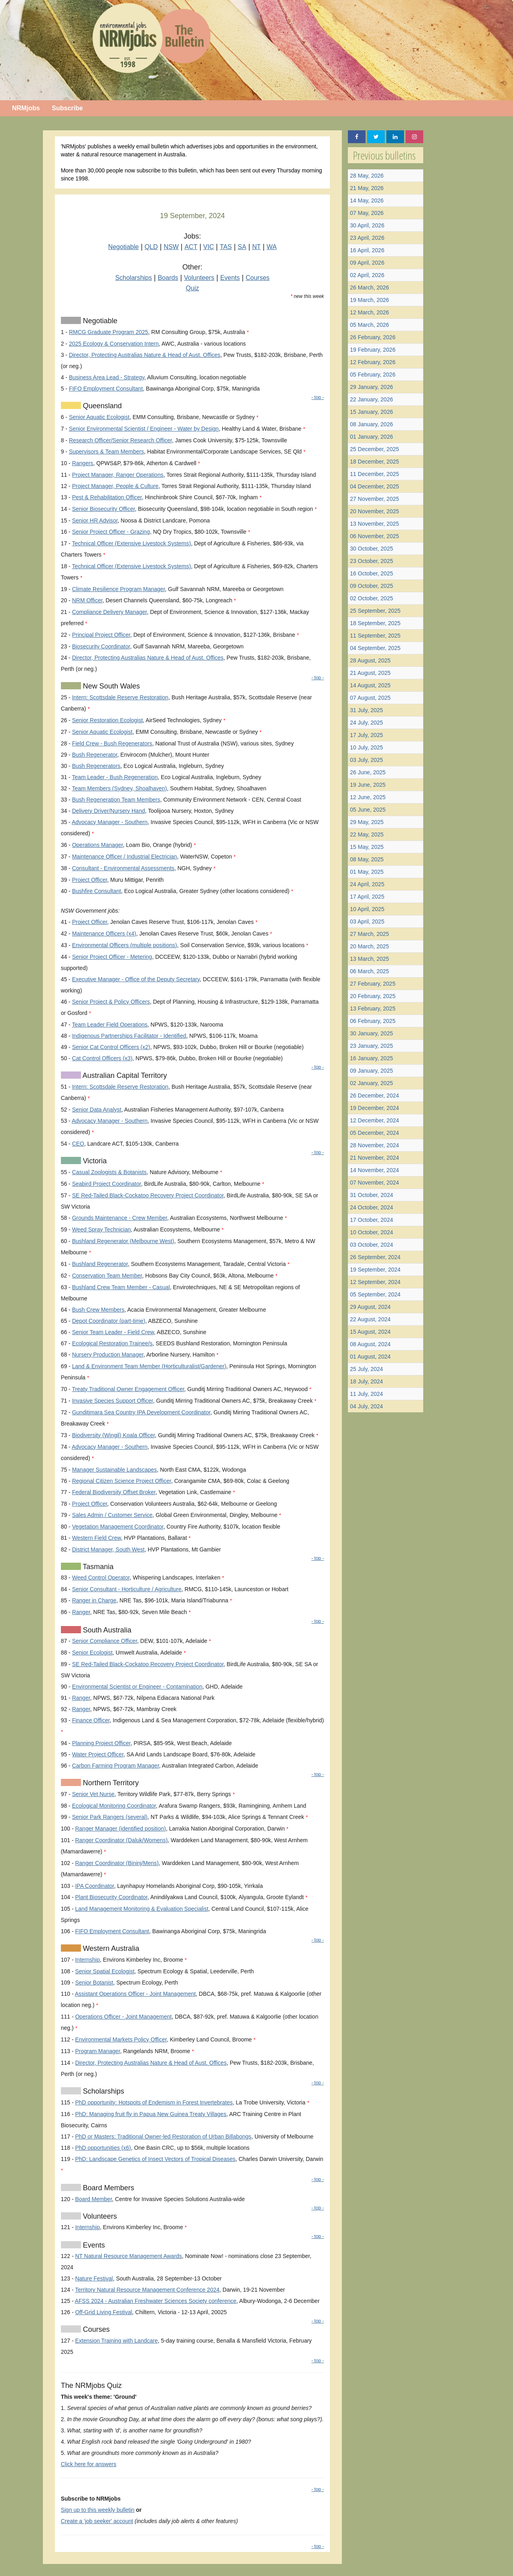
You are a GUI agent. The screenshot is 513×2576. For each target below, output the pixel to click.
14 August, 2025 (370, 685)
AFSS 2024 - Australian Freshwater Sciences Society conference (155, 2301)
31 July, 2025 (366, 710)
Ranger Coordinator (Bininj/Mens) (117, 1863)
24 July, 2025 (366, 722)
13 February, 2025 (372, 1008)
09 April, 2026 (367, 262)
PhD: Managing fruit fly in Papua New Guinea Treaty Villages (150, 2114)
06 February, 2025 (372, 1021)
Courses (258, 277)
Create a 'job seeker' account (97, 2521)
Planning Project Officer (101, 1743)
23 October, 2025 (371, 561)
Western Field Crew (96, 1538)
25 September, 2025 (375, 611)
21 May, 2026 (367, 188)
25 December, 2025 (374, 449)
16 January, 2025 (371, 1058)
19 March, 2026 (369, 300)
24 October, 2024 (371, 1207)
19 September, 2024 (375, 1269)
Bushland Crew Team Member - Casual (121, 1287)
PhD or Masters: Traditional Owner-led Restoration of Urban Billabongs (163, 2136)
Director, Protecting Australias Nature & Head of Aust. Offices (144, 355)
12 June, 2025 (368, 797)
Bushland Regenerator (100, 1264)
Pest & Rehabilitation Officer (107, 497)
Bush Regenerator (94, 754)
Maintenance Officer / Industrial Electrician (124, 856)
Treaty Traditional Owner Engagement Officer (128, 1389)
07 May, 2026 (367, 213)
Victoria (94, 1161)
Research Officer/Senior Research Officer (120, 440)
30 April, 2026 (367, 225)
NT (256, 246)
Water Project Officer (97, 1754)
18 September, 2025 (375, 623)
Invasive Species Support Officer (112, 1400)
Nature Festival (94, 2278)
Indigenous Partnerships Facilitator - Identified (129, 1036)
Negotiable (123, 246)
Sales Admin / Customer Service (112, 1515)
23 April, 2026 (367, 238)
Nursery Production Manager (107, 1354)
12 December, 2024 (374, 1120)
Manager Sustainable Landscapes (114, 1469)
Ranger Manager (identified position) (120, 1828)
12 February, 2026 (372, 362)
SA (242, 246)
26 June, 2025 (368, 772)
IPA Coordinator (94, 1886)
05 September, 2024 (375, 1294)
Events (230, 277)
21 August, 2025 (370, 673)
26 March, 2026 (369, 287)
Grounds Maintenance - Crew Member (119, 1218)
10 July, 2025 (366, 747)
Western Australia (110, 1948)
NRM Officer (87, 600)
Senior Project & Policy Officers (111, 1001)
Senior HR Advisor (95, 520)
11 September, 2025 (375, 635)
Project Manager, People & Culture (115, 486)
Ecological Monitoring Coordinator (114, 1805)
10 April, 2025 (367, 909)
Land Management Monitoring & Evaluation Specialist (141, 1909)
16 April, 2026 (367, 250)
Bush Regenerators (96, 766)
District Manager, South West (108, 1549)
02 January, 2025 (371, 1083)
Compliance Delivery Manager (109, 612)
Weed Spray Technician (101, 1229)
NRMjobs (26, 108)
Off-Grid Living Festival (103, 2312)
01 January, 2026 (371, 436)
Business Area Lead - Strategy (106, 377)
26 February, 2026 (372, 337)
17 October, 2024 (371, 1220)
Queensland (101, 406)
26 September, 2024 (375, 1257)
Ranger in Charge (94, 1600)
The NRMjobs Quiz (91, 2386)
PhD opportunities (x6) (103, 2148)
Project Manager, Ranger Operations (118, 475)
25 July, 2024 (366, 1369)
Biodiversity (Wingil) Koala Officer (113, 1435)
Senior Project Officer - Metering (112, 957)
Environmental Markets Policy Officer (121, 2039)
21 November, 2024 (374, 1157)
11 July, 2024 (366, 1394)
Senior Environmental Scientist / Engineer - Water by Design (144, 428)
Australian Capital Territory (124, 1075)
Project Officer (89, 880)
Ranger (81, 1612)
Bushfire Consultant (96, 891)
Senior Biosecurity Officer (103, 509)
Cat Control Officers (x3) (102, 1058)
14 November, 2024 (374, 1170)
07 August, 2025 (370, 698)
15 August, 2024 (370, 1332)
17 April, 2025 (367, 896)
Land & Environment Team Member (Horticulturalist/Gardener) (149, 1366)
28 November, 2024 (374, 1145)
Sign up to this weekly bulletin (98, 2510)
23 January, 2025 (371, 1046)
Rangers (82, 463)
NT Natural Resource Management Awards (128, 2256)
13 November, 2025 (374, 523)
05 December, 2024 (374, 1133)
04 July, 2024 (366, 1406)
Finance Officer (91, 1720)
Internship (87, 1959)
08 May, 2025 (367, 859)
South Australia (106, 1630)
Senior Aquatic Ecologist (99, 417)
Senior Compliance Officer (104, 1641)
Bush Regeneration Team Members (116, 799)
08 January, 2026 (371, 424)
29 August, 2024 (370, 1307)
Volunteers (199, 277)
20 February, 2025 (372, 996)
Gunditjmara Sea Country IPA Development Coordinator (141, 1412)
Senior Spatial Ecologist (104, 1971)
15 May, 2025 (367, 847)
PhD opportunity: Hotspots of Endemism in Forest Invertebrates (153, 2102)
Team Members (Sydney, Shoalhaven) (119, 788)
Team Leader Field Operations (109, 1024)
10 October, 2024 (371, 1232)
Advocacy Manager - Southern (109, 822)
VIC (208, 246)
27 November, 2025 (374, 499)
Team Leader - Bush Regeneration (115, 777)
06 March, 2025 (369, 971)
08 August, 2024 (370, 1344)
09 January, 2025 (371, 1070)
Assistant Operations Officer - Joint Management (135, 1994)
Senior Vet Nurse (93, 1794)
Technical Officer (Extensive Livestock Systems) (131, 543)
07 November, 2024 (374, 1182)
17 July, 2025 (366, 735)
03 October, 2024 (371, 1244)
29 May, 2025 (367, 822)
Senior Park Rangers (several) (109, 1817)
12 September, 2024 (375, 1282)
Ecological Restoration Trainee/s (112, 1343)
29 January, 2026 (371, 387)
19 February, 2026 (372, 349)
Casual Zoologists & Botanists (109, 1172)
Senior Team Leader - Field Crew (113, 1332)
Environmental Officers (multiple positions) (124, 945)
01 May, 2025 (367, 872)
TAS (226, 246)
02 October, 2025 (371, 598)
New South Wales (110, 686)
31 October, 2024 (371, 1195)
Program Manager (97, 2051)
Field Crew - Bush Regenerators (112, 743)
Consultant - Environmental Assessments (123, 868)
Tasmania (97, 1567)
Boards (168, 277)
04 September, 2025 (375, 648)
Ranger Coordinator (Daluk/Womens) (121, 1840)
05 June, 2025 (368, 809)
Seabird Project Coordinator (106, 1184)
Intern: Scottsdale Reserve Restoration (120, 697)
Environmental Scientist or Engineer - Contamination (137, 1686)
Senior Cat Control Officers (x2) (111, 1047)
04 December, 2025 (374, 486)
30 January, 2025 (371, 1033)
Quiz (192, 288)
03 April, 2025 (367, 921)
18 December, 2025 (374, 461)
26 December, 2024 (374, 1095)
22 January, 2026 (371, 399)
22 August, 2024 (370, 1319)
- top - (317, 397)
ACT (190, 246)
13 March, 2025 (369, 959)
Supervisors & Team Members (106, 451)
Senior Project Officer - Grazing (111, 532)
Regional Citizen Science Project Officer (121, 1481)
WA (272, 246)
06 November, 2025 (374, 536)
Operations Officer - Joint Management (123, 2016)
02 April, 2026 (367, 275)
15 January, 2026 (371, 412)
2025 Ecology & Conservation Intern (114, 343)
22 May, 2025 (367, 834)
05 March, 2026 (369, 325)
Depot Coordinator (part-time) (108, 1321)
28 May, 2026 (367, 175)
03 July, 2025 (366, 760)
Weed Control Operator (101, 1577)
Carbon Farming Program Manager (115, 1765)
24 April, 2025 (367, 884)
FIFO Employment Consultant (106, 388)
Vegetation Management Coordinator (118, 1526)
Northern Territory (110, 1783)
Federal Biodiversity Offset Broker (114, 1492)
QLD (151, 246)
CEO (78, 1143)
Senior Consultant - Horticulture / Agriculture (127, 1589)
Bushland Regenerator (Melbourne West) (123, 1241)
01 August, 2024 (370, 1356)
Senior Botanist (94, 1982)
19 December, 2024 (374, 1108)
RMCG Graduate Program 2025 (108, 332)
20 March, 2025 (369, 946)
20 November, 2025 (374, 511)
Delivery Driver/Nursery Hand (108, 811)
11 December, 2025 (374, 474)
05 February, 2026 (372, 374)
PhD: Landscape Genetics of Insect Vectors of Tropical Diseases (155, 2159)
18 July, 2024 (366, 1381)
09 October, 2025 (371, 586)
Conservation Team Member (107, 1275)
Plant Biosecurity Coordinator (111, 1897)
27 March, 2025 (369, 934)
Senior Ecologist (92, 1652)
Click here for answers (89, 2464)
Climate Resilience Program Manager (118, 589)
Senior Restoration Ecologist (107, 720)
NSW (171, 246)
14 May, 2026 (367, 200)
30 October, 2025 (371, 548)
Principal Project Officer (101, 635)
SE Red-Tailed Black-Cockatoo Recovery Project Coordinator (148, 1195)
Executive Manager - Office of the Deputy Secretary (136, 979)
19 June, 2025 (368, 785)
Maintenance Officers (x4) (104, 933)
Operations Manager (97, 845)
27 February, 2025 (372, 983)
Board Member (93, 2199)
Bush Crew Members (98, 1309)
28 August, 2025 (370, 660)
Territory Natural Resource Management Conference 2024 (147, 2289)
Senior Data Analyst (96, 1109)
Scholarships (133, 277)
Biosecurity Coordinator (101, 646)
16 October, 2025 (371, 573)
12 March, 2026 (369, 312)
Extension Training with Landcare (116, 2340)
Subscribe (67, 108)
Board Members (107, 2188)
